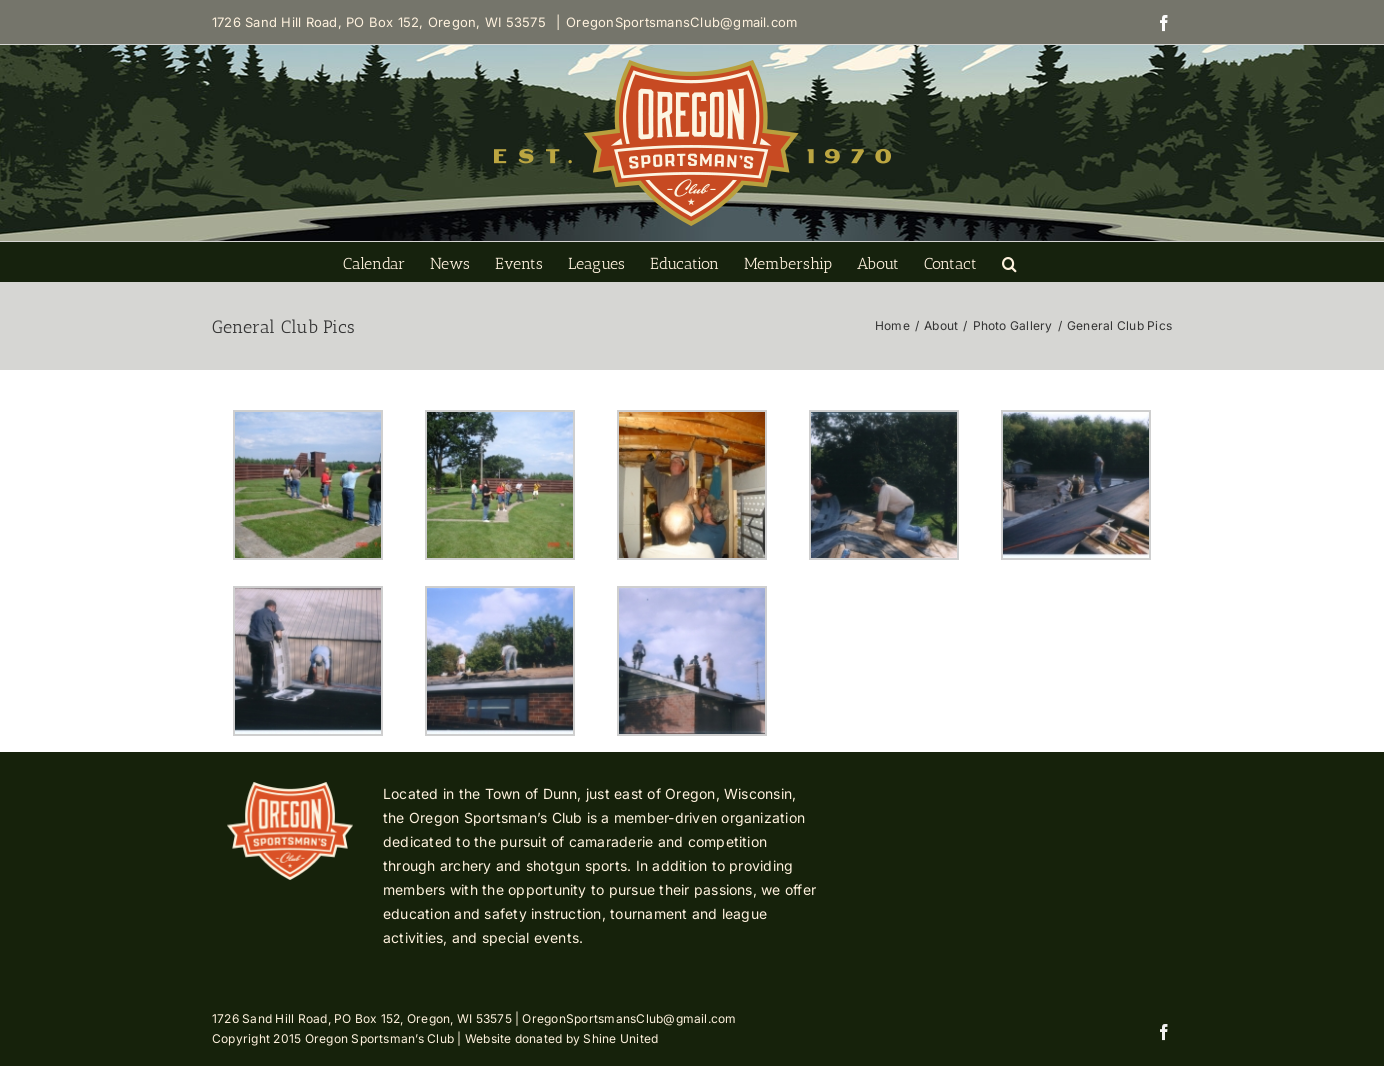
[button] (1009, 262)
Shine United (620, 1038)
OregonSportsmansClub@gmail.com (681, 22)
